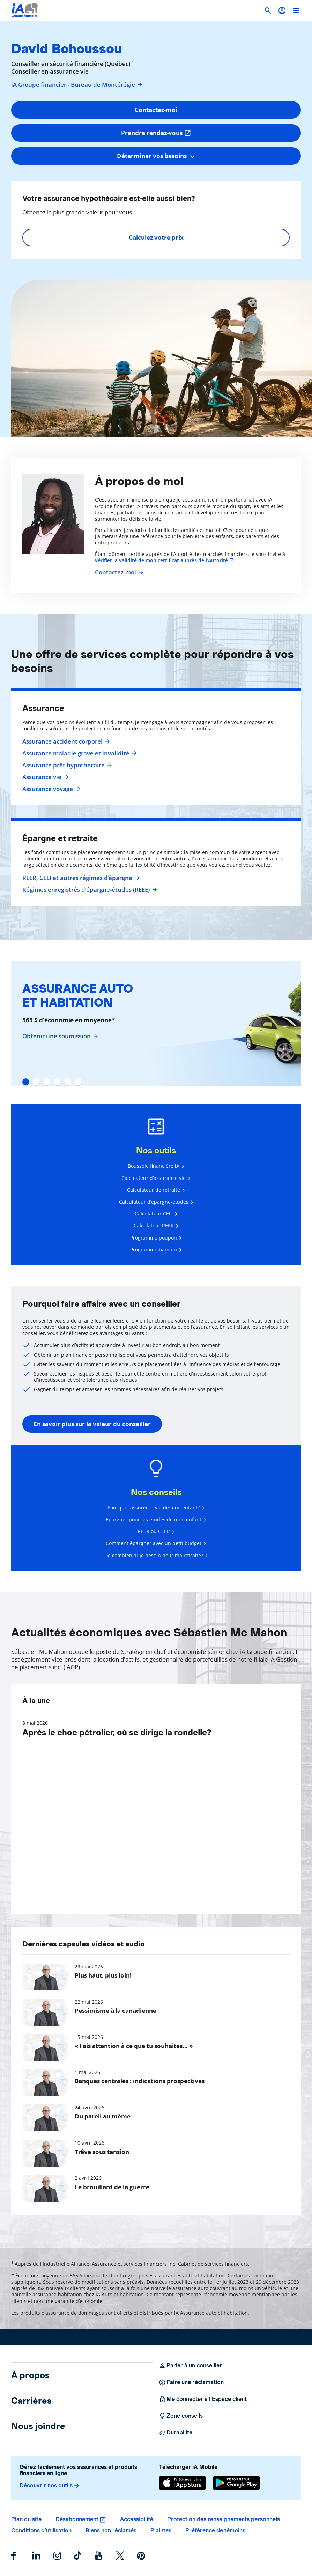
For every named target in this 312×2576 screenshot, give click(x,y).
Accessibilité (136, 2519)
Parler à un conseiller (190, 2365)
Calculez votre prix (156, 237)
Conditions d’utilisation (41, 2530)
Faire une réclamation (191, 2382)
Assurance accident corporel (65, 741)
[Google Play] (236, 2483)
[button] (282, 10)
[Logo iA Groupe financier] (24, 10)
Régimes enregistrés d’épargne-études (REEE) (88, 890)
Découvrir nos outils (50, 2485)
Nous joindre (38, 2426)
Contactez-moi (118, 572)
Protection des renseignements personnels (223, 2519)
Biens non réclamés (111, 2530)
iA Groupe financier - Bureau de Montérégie (77, 85)
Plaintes (160, 2530)
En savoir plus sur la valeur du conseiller (92, 1424)
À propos (30, 2375)
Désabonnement (76, 2519)
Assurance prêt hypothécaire (66, 765)
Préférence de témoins (215, 2530)
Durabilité (175, 2432)
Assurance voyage (50, 789)
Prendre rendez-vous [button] (156, 133)
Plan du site (26, 2519)
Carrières (31, 2400)
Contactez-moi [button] (156, 110)
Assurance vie (44, 777)
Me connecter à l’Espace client (203, 2399)
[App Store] (182, 2483)
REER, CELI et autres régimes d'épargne (80, 878)
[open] (296, 10)
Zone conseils (181, 2415)
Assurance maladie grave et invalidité (78, 753)
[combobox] (156, 156)
